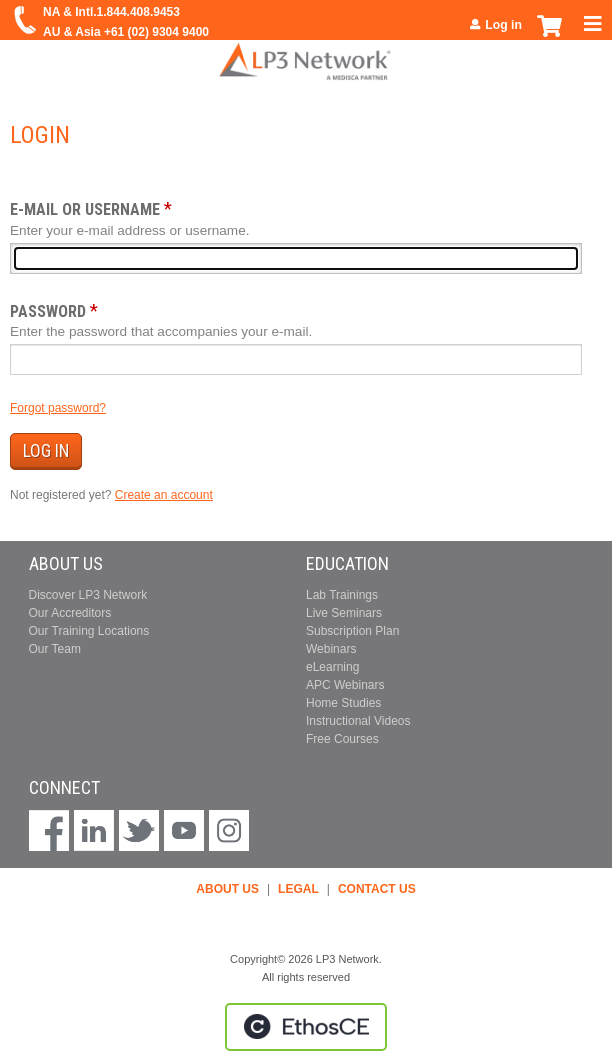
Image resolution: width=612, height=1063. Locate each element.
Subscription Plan (352, 631)
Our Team (55, 649)
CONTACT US (377, 889)
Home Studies (343, 703)
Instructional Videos (358, 721)
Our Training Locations (89, 631)
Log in (503, 25)
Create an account (164, 495)
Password (48, 311)
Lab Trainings (342, 595)
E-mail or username (85, 209)
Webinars (331, 649)
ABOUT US (227, 889)
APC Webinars (345, 685)
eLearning (332, 667)
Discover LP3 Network (88, 595)
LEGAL (298, 889)
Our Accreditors (70, 613)
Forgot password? (58, 408)
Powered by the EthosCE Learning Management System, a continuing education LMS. (306, 1027)
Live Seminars (344, 613)
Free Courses (342, 739)
